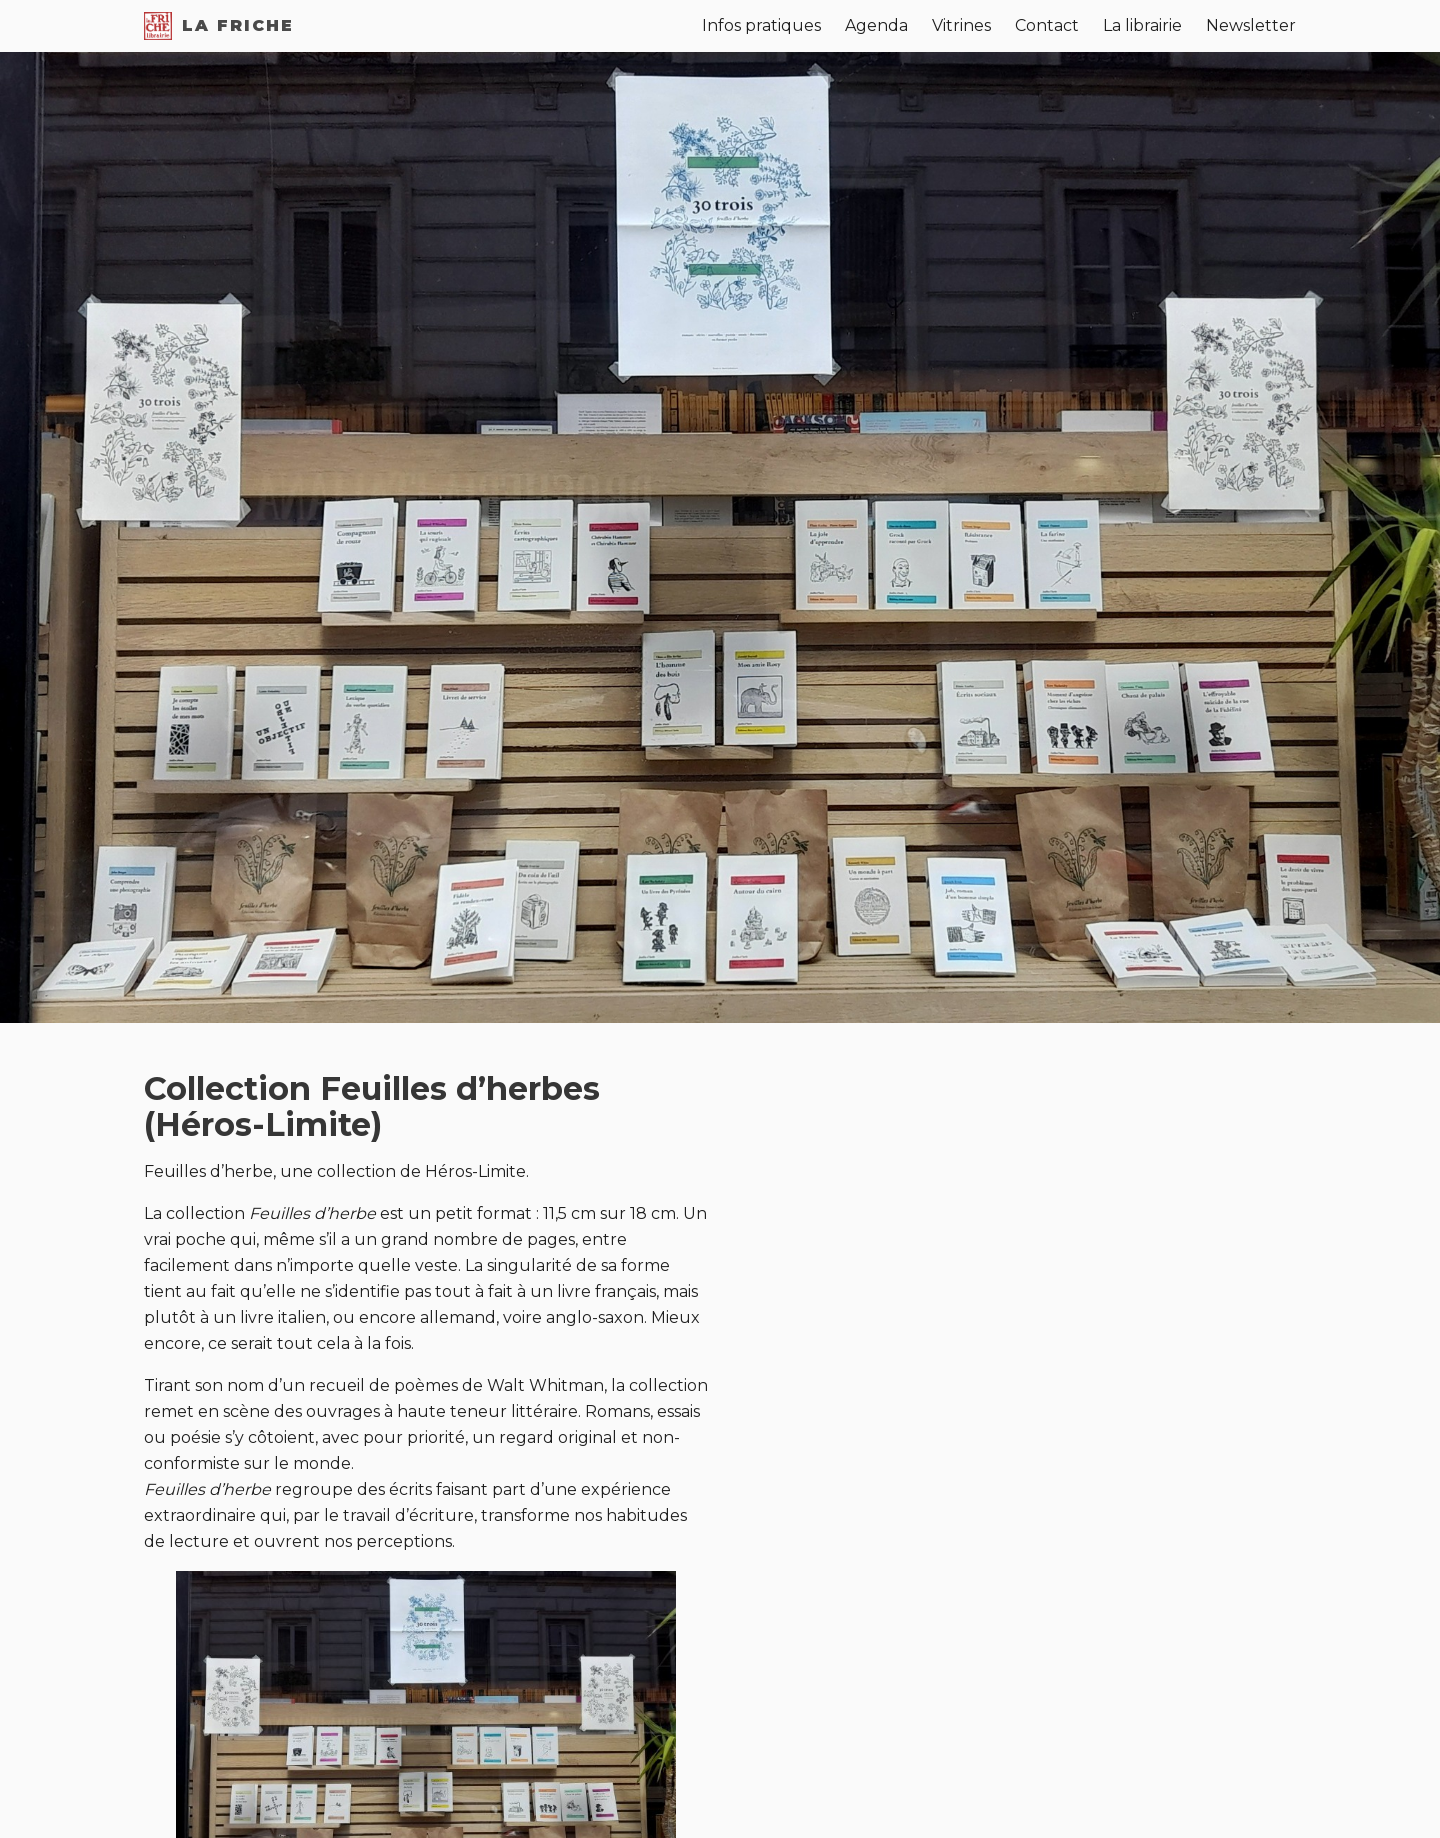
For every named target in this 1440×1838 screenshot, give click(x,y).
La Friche (219, 26)
